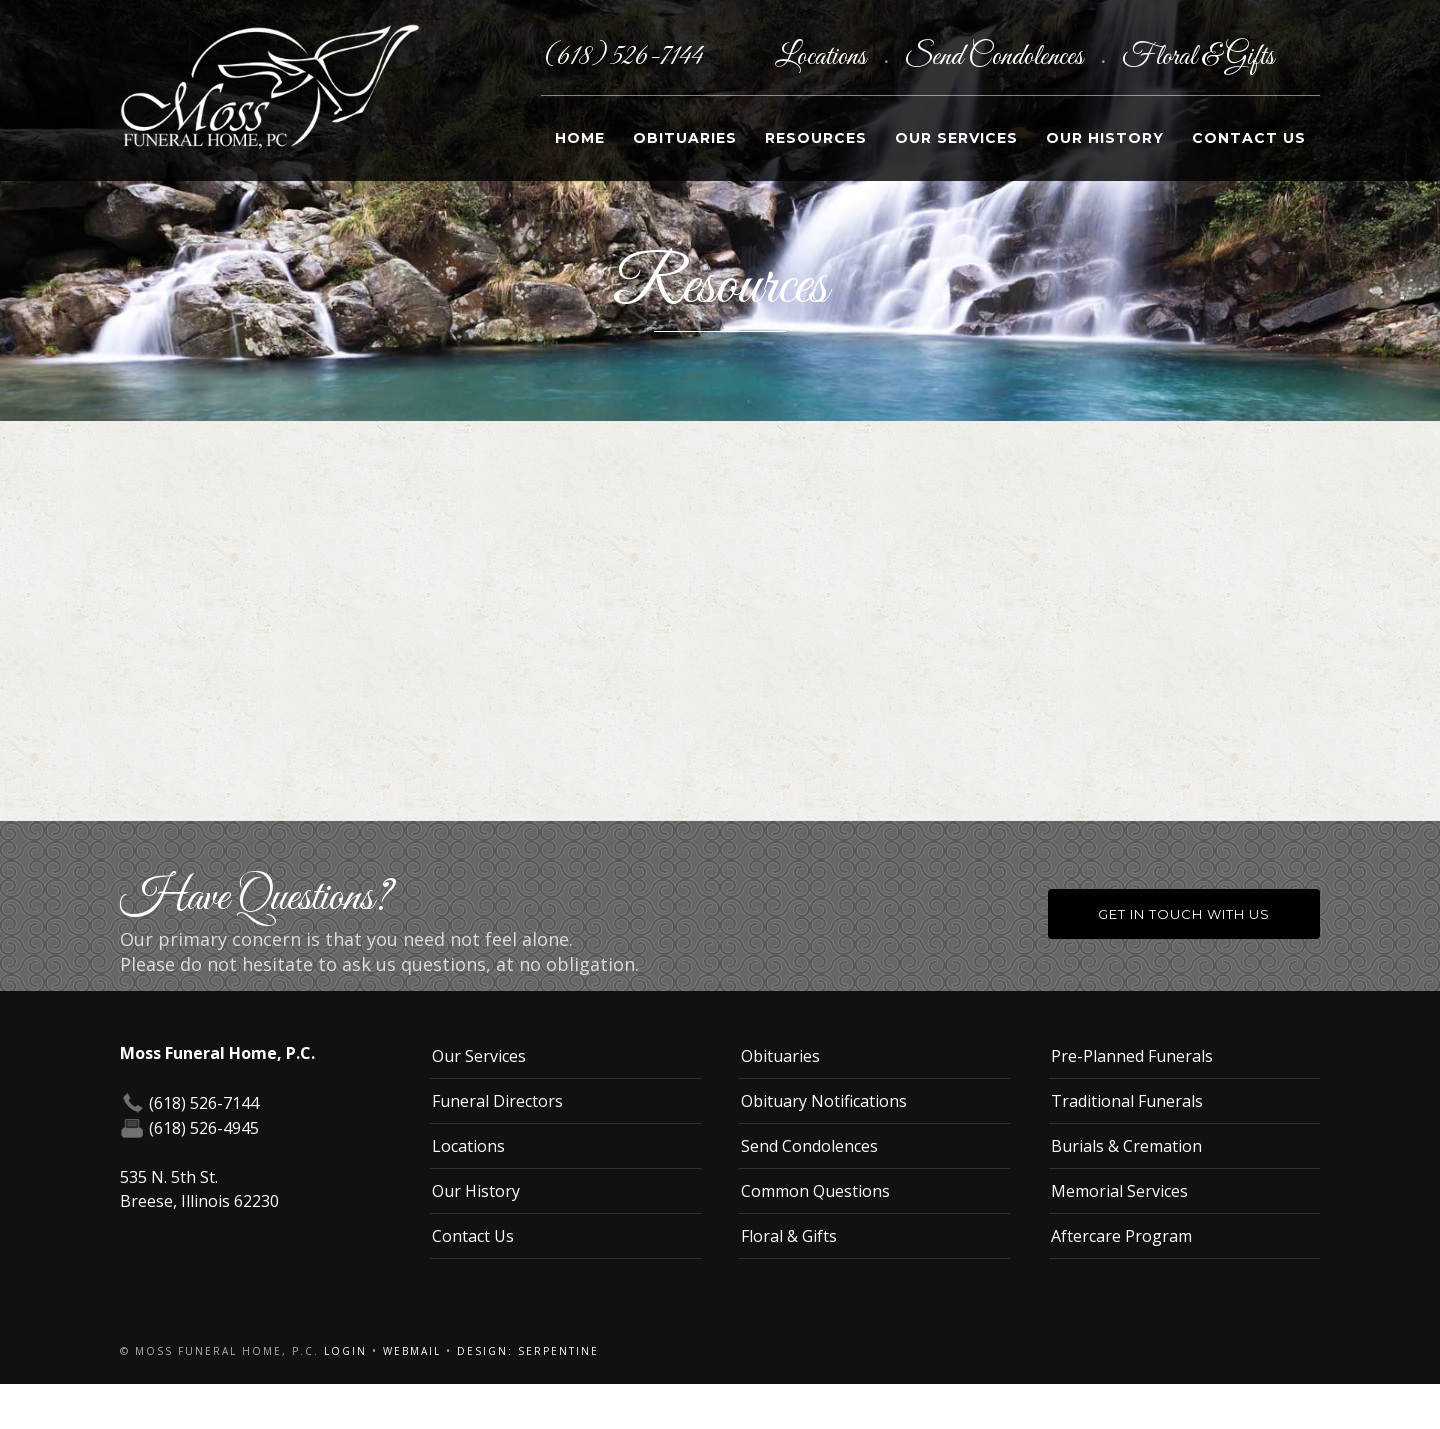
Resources (816, 138)
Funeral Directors (497, 1101)
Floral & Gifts (1198, 57)
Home (580, 138)
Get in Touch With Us (1184, 914)
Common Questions (815, 1191)
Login (345, 1351)
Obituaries (685, 138)
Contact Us (1249, 138)
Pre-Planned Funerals (1132, 1056)
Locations (823, 57)
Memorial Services (1119, 1191)
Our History (1105, 138)
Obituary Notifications (824, 1101)
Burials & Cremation (1126, 1146)
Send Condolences (996, 57)
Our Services (956, 138)
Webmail (412, 1351)
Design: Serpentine (528, 1351)
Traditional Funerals (1127, 1101)
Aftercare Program (1121, 1236)
